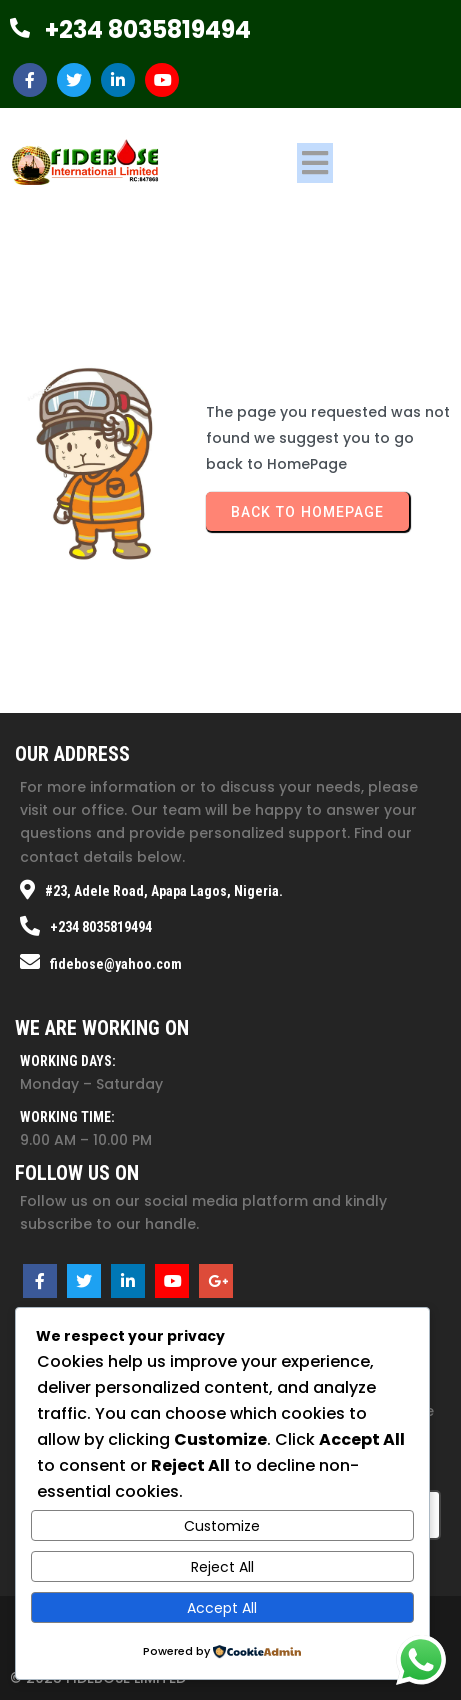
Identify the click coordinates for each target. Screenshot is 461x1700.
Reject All (222, 1567)
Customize (222, 1526)
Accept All (222, 1608)
